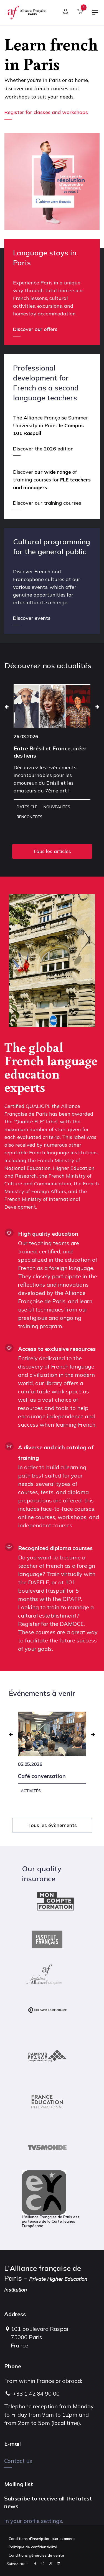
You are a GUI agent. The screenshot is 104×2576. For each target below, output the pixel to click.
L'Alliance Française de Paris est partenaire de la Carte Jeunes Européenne (50, 2199)
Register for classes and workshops (46, 112)
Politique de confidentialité (33, 2546)
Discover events (31, 618)
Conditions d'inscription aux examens (42, 2538)
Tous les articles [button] (52, 851)
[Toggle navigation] (95, 15)
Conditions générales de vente (36, 2555)
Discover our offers (35, 329)
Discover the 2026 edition (43, 448)
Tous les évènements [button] (52, 1825)
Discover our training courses (47, 503)
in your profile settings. (33, 2520)
